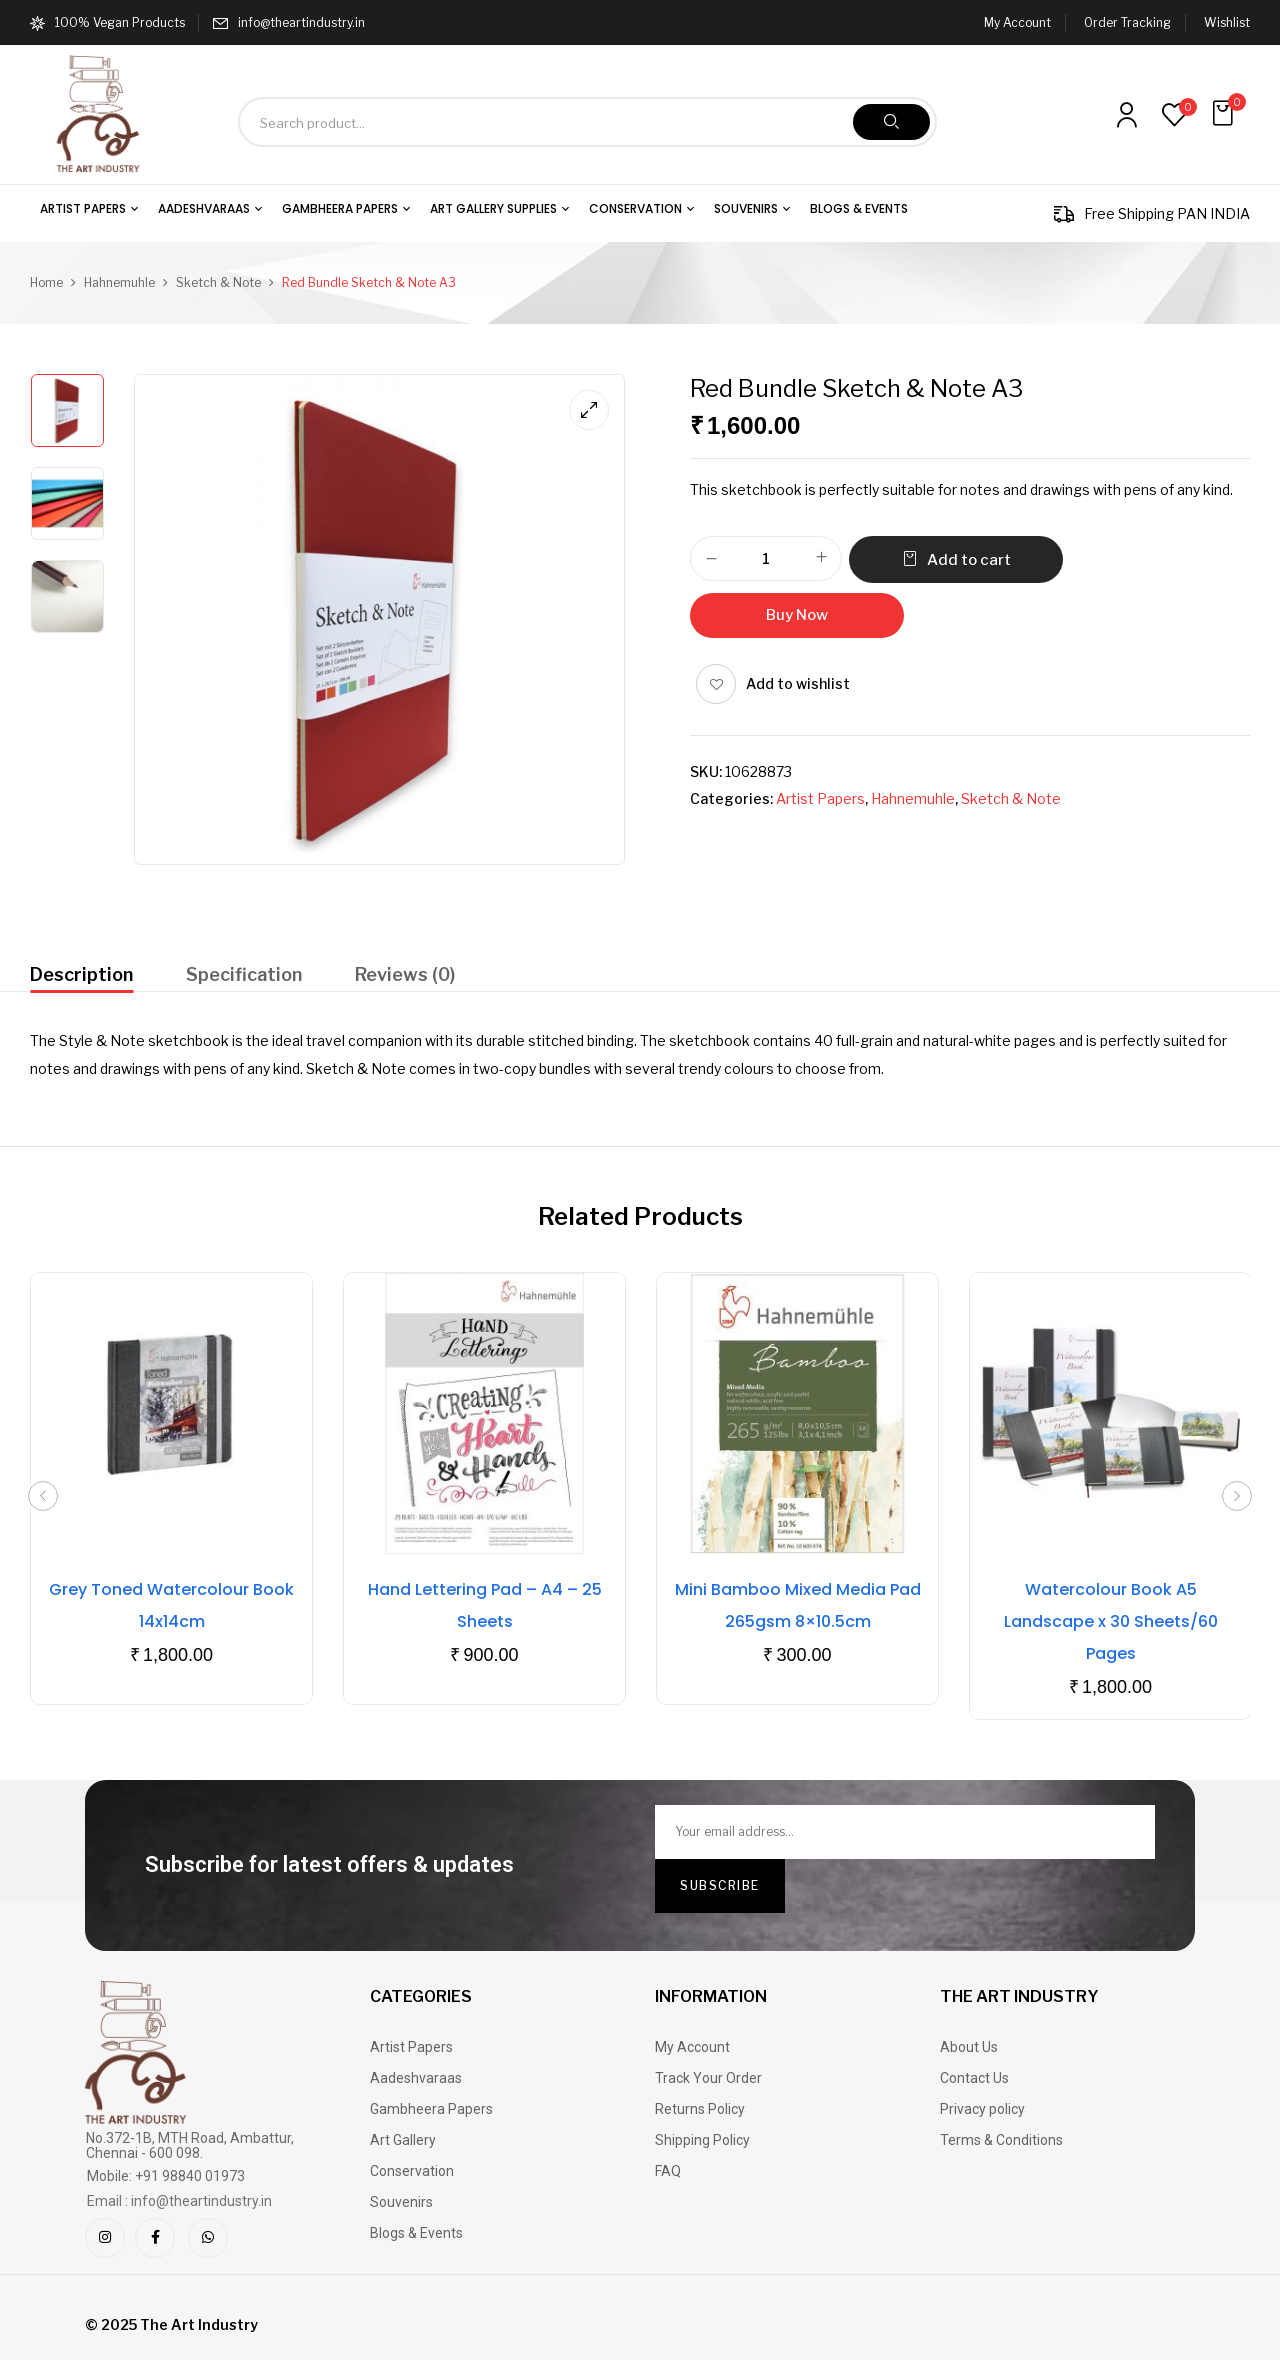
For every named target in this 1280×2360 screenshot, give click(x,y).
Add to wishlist (798, 683)
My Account (1017, 22)
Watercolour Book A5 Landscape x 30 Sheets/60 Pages (1111, 1621)
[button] (1225, 113)
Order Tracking (1127, 22)
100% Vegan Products (107, 22)
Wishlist (1227, 22)
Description (81, 974)
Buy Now (797, 615)
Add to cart (969, 560)
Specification (244, 974)
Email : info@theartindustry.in (179, 2201)
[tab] (81, 977)
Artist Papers (820, 798)
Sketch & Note (218, 282)
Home (46, 282)
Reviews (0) (405, 974)
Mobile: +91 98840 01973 (166, 2176)
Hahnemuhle (119, 282)
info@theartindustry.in (301, 22)
